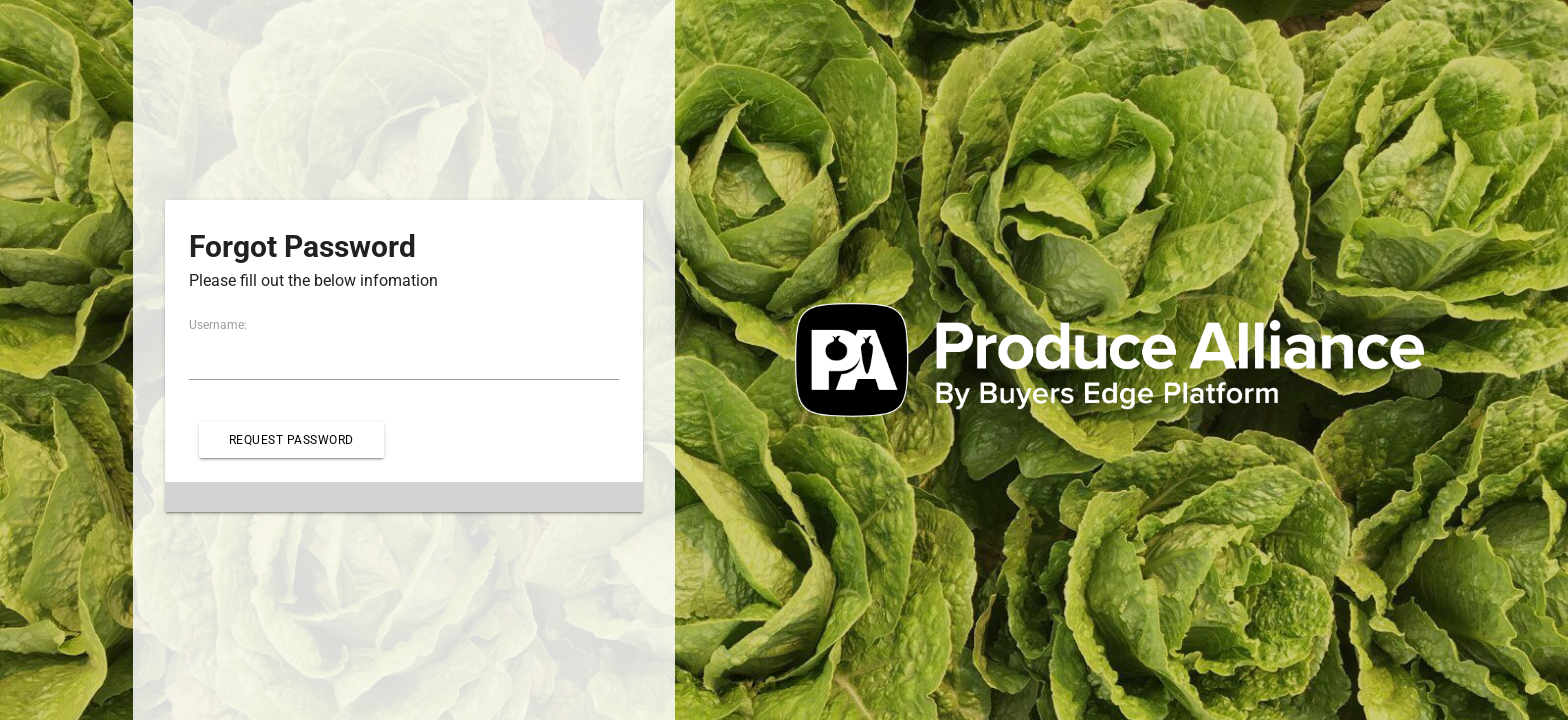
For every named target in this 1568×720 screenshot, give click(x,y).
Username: (218, 325)
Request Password (291, 440)
